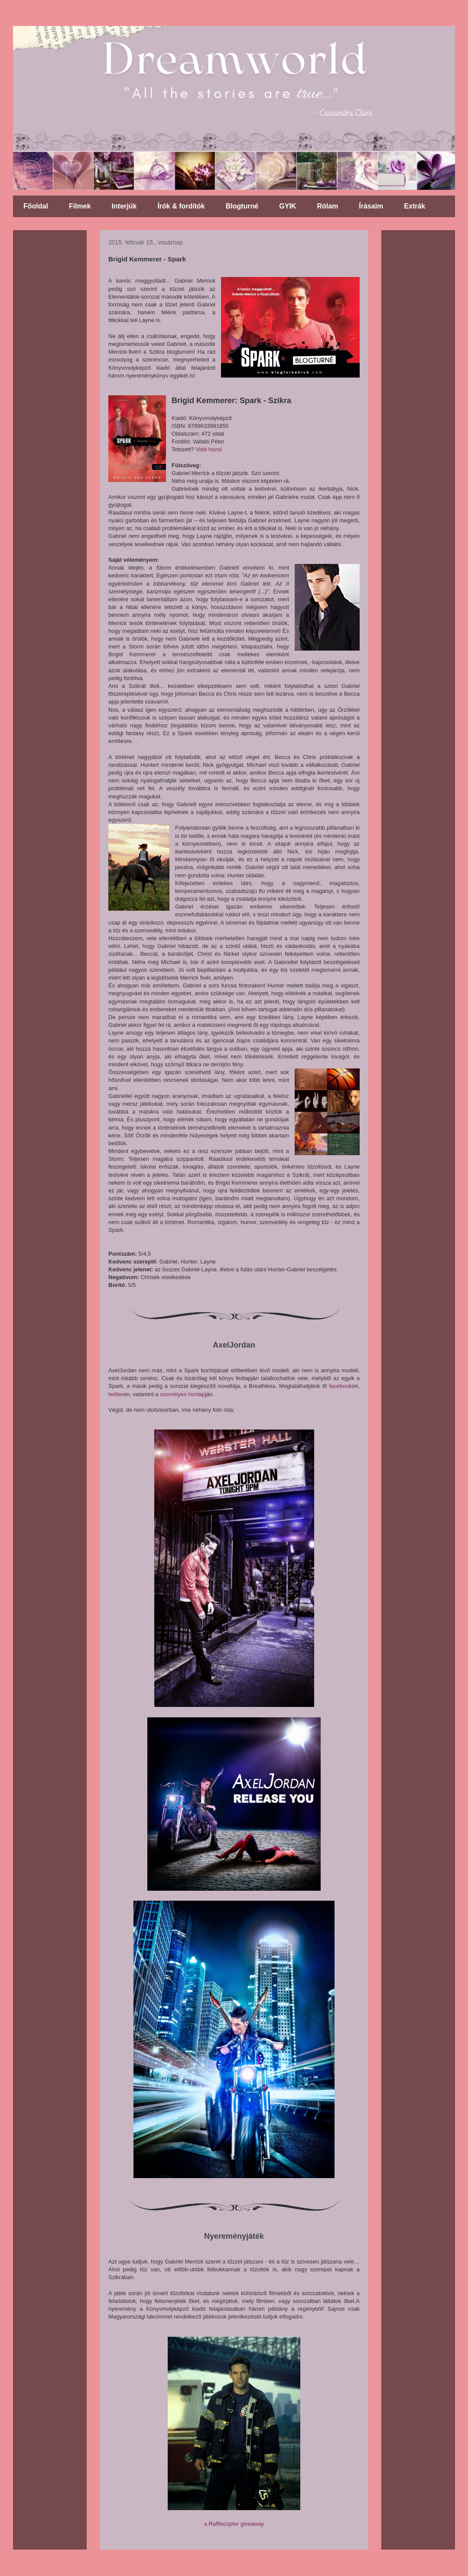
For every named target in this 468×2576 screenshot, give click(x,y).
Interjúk (124, 206)
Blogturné (242, 206)
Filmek (80, 206)
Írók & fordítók (181, 206)
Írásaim (371, 206)
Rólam (327, 206)
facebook (340, 1386)
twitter (116, 1394)
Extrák (414, 206)
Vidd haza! (209, 449)
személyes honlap (182, 1394)
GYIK (287, 206)
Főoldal (35, 206)
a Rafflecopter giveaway (234, 2524)
